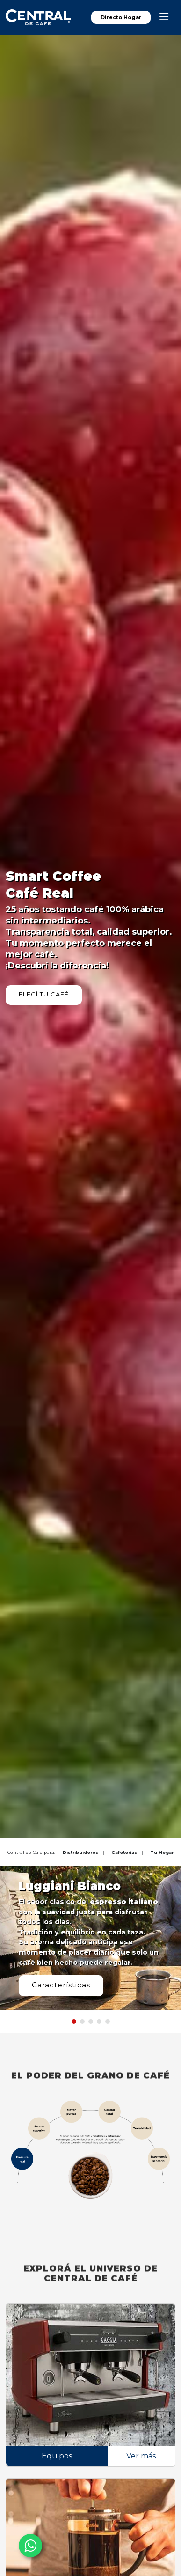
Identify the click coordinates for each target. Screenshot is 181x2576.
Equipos (57, 2455)
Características (61, 1984)
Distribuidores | (83, 1852)
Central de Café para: (31, 1852)
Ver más (141, 2455)
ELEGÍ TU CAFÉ (44, 994)
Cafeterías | (127, 1852)
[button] (74, 2021)
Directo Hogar (121, 17)
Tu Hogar (162, 1852)
